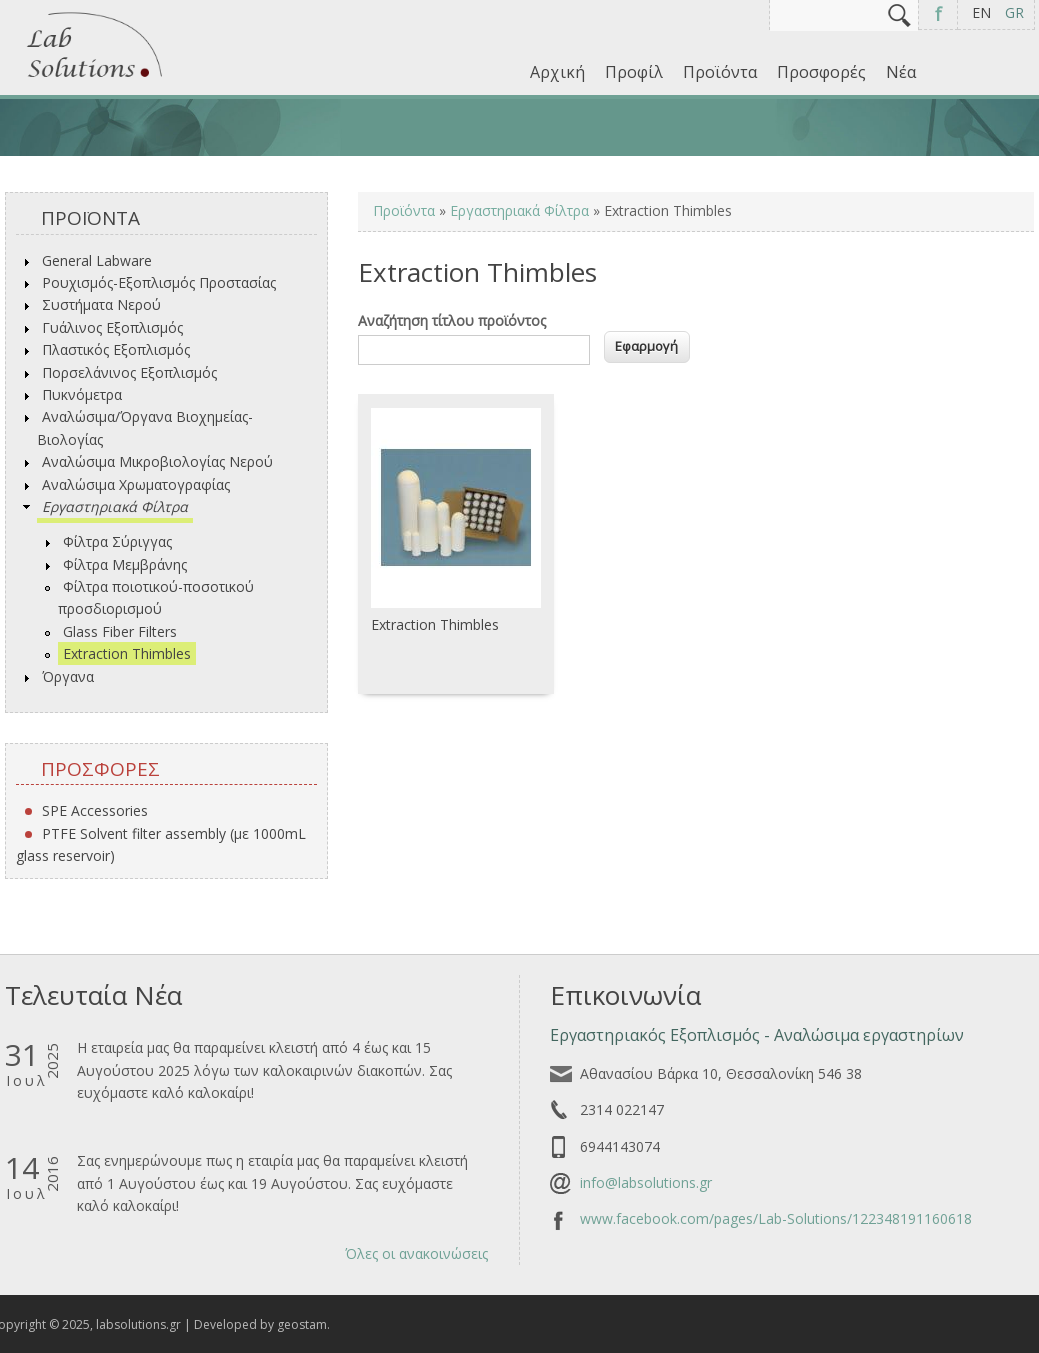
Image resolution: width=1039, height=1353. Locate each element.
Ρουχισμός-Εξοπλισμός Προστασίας (159, 282)
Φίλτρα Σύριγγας (117, 541)
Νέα (901, 72)
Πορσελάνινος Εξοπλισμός (129, 372)
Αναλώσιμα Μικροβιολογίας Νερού (157, 461)
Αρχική (557, 72)
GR (1014, 12)
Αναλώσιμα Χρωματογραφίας (136, 484)
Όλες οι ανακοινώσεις (416, 1253)
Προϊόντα (720, 72)
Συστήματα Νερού (101, 304)
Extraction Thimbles (127, 653)
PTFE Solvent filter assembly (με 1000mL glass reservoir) (161, 844)
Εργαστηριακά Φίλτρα (115, 506)
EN (981, 12)
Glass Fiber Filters (120, 631)
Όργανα (68, 676)
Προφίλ (634, 72)
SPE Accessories (95, 810)
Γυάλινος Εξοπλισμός (112, 327)
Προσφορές (821, 72)
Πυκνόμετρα (82, 394)
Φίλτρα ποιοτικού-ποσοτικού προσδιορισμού (156, 597)
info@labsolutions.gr (646, 1182)
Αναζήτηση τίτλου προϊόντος (452, 320)
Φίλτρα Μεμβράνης (125, 564)
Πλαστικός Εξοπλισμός (116, 349)
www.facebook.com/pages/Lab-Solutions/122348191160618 (776, 1218)
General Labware (97, 260)
